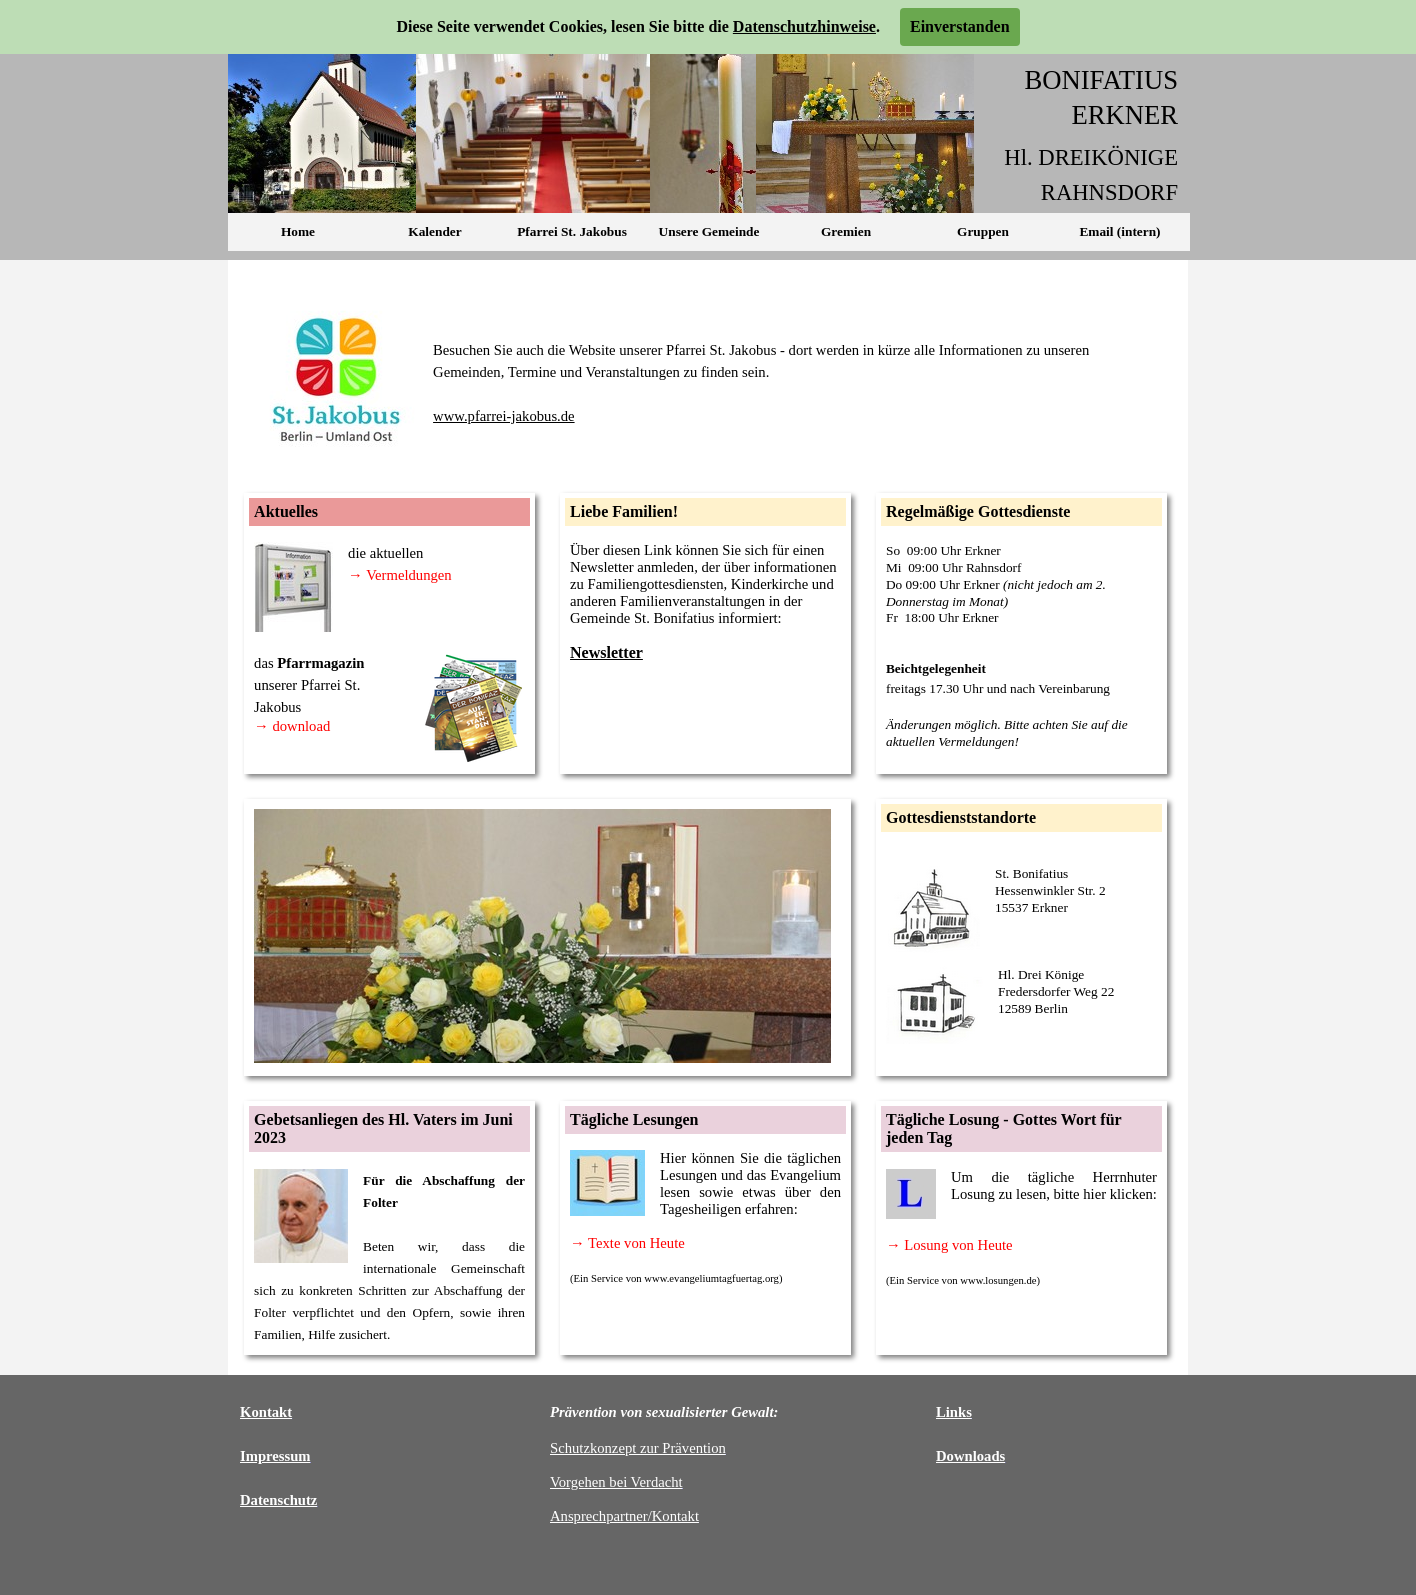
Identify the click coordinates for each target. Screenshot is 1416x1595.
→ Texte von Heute (627, 1243)
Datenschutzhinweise (804, 26)
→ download (292, 726)
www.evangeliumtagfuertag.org (711, 1278)
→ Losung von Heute (949, 1245)
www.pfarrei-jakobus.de (504, 416)
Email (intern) (1119, 231)
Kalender (434, 231)
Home (298, 231)
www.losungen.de (998, 1280)
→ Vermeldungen (400, 575)
